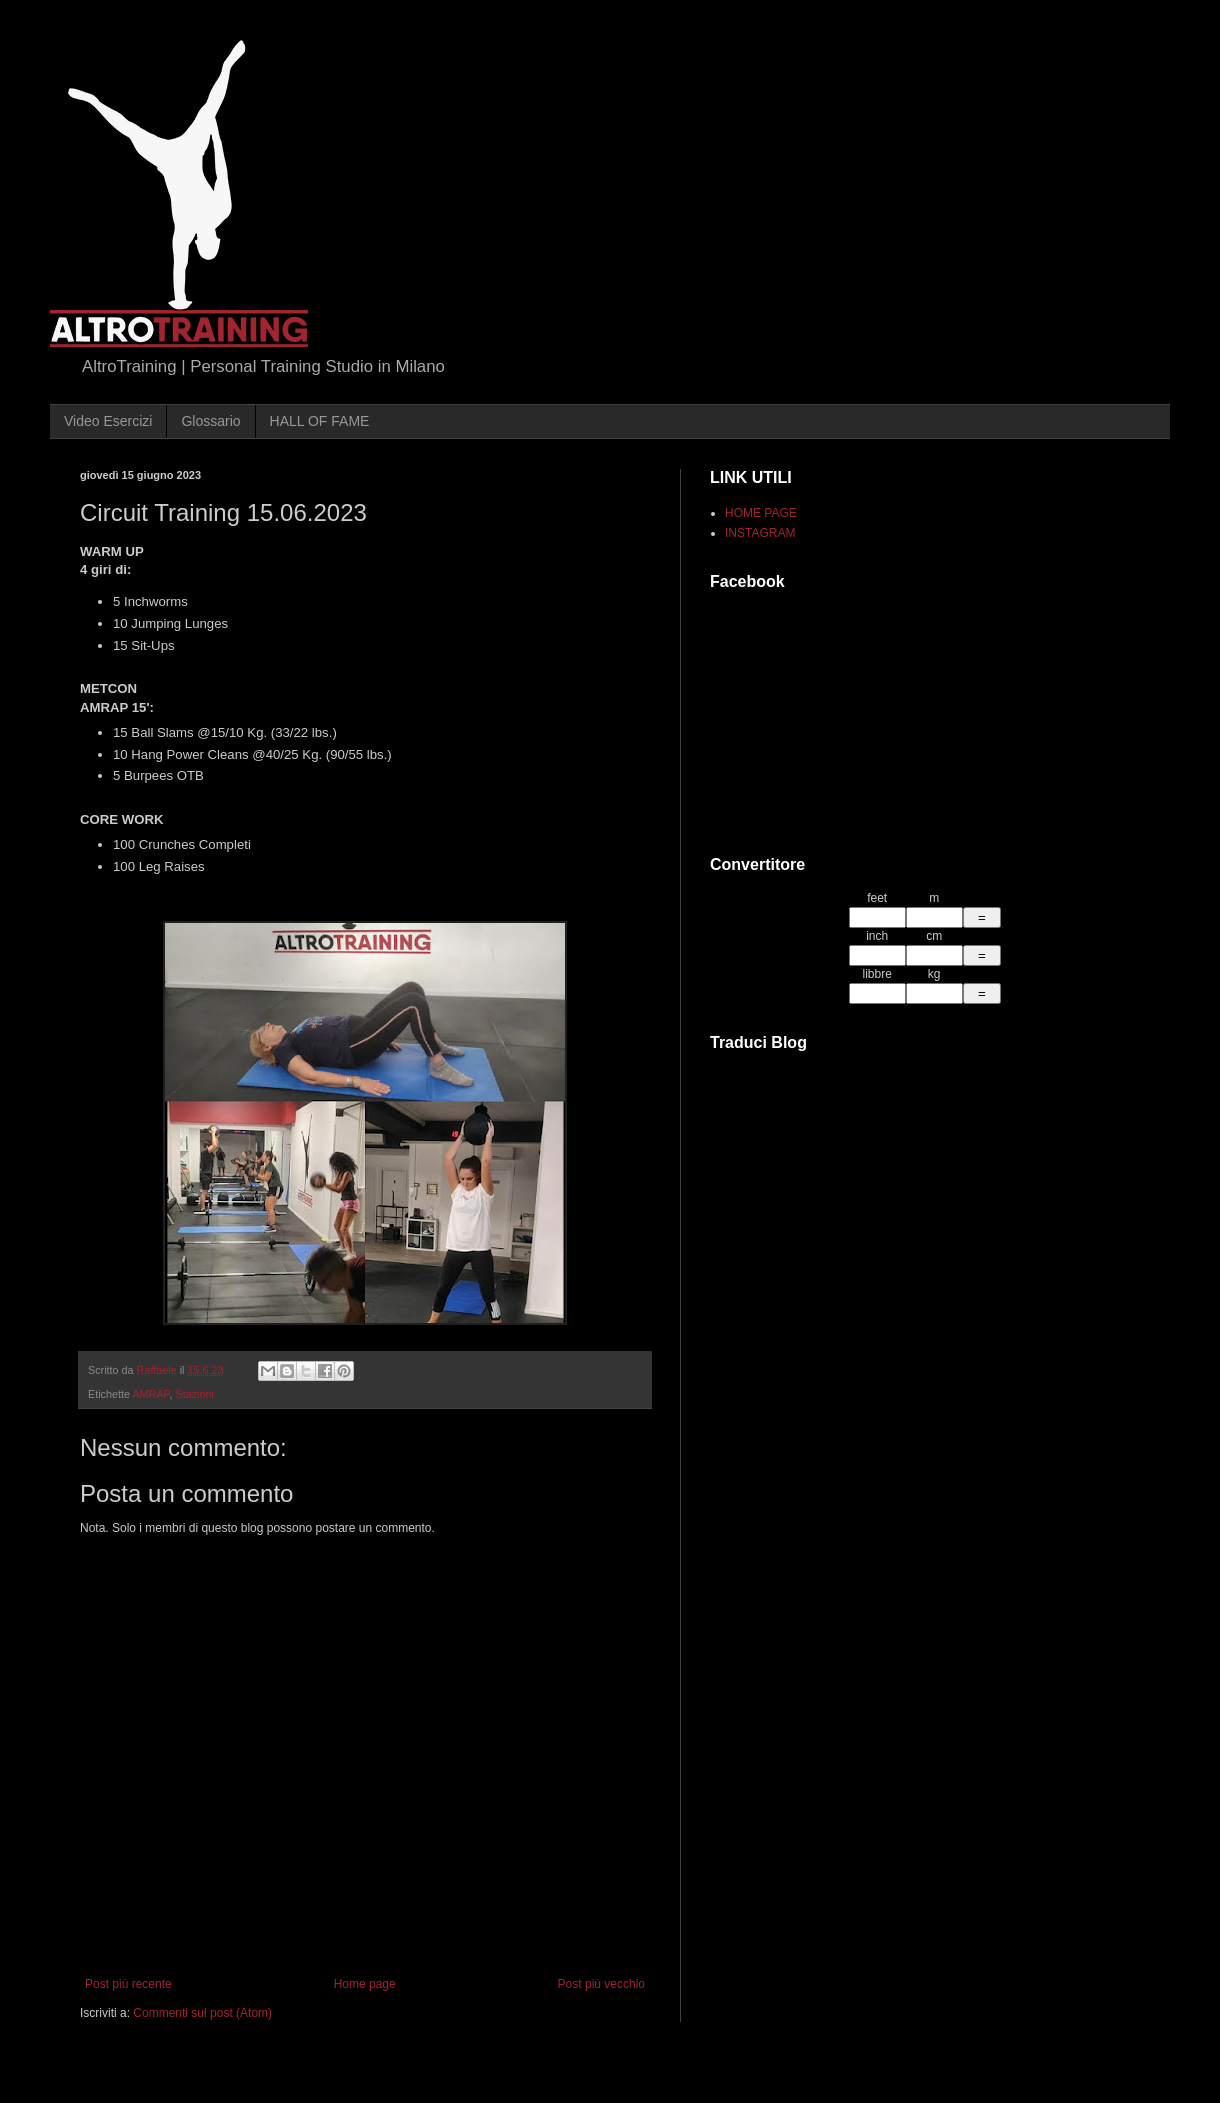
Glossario (210, 421)
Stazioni (194, 1394)
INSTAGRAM (760, 533)
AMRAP (150, 1394)
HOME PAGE (761, 513)
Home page (365, 1984)
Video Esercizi (108, 421)
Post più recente (128, 1984)
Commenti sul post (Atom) (202, 2013)
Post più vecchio (601, 1984)
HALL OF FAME (320, 421)
